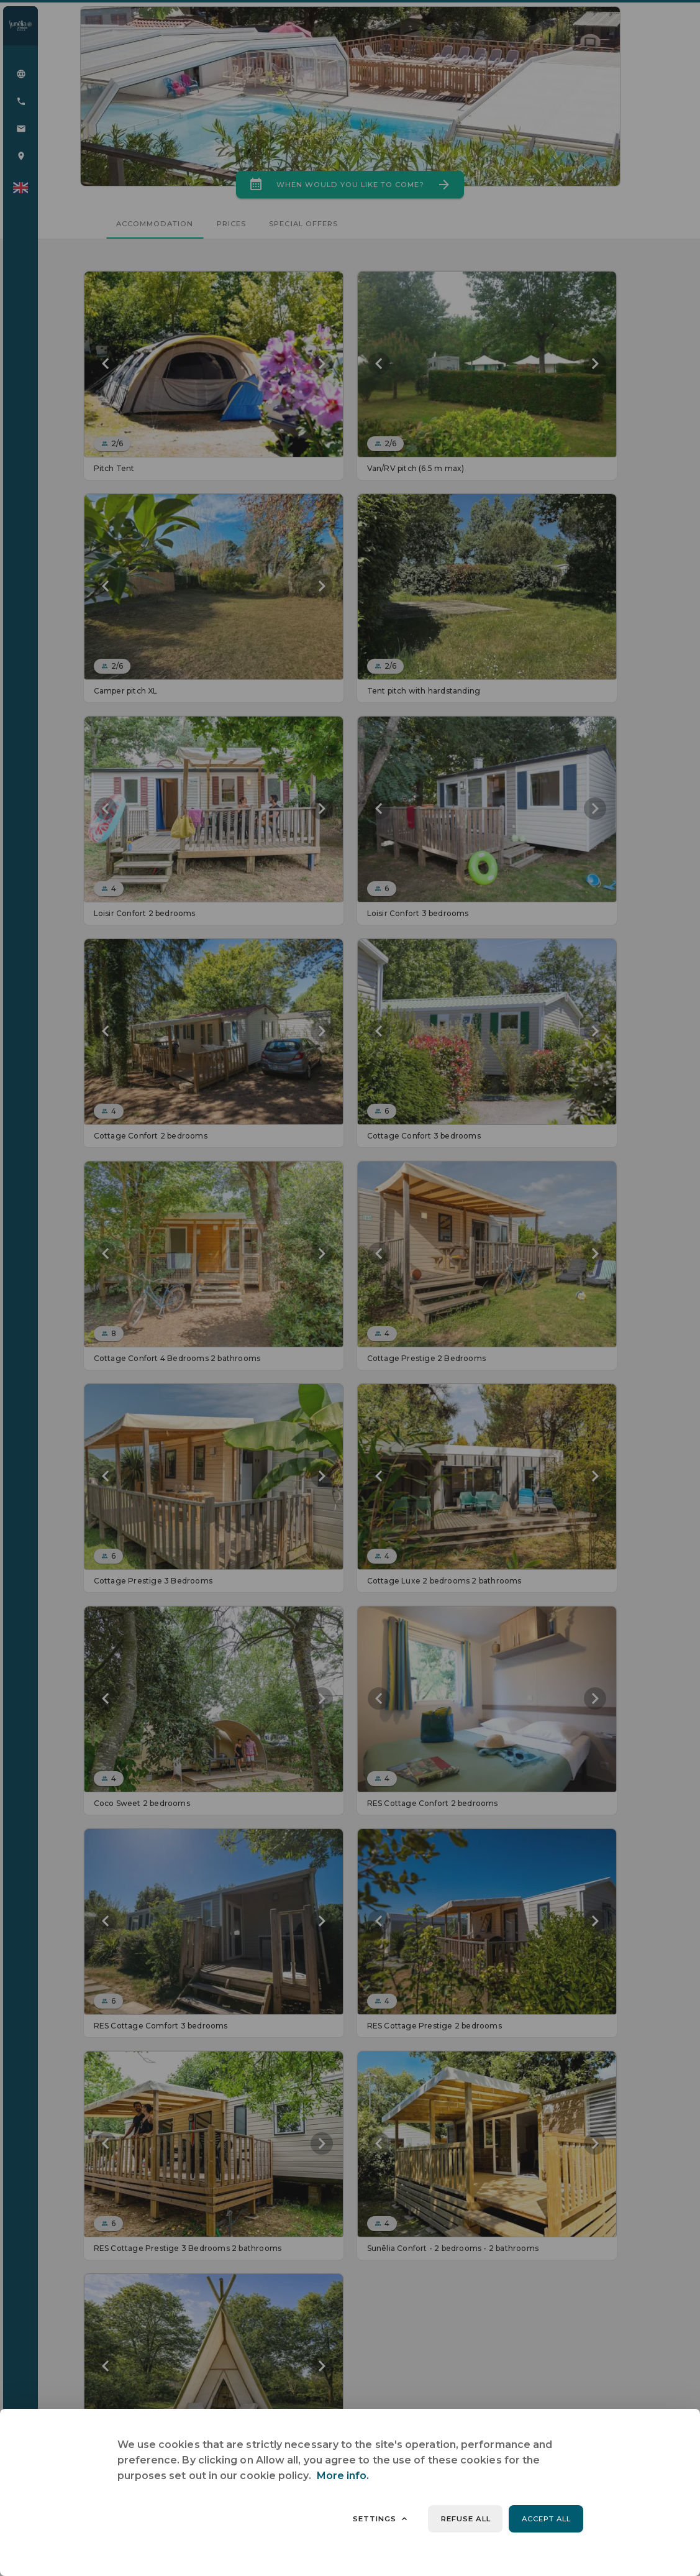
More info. (343, 2476)
